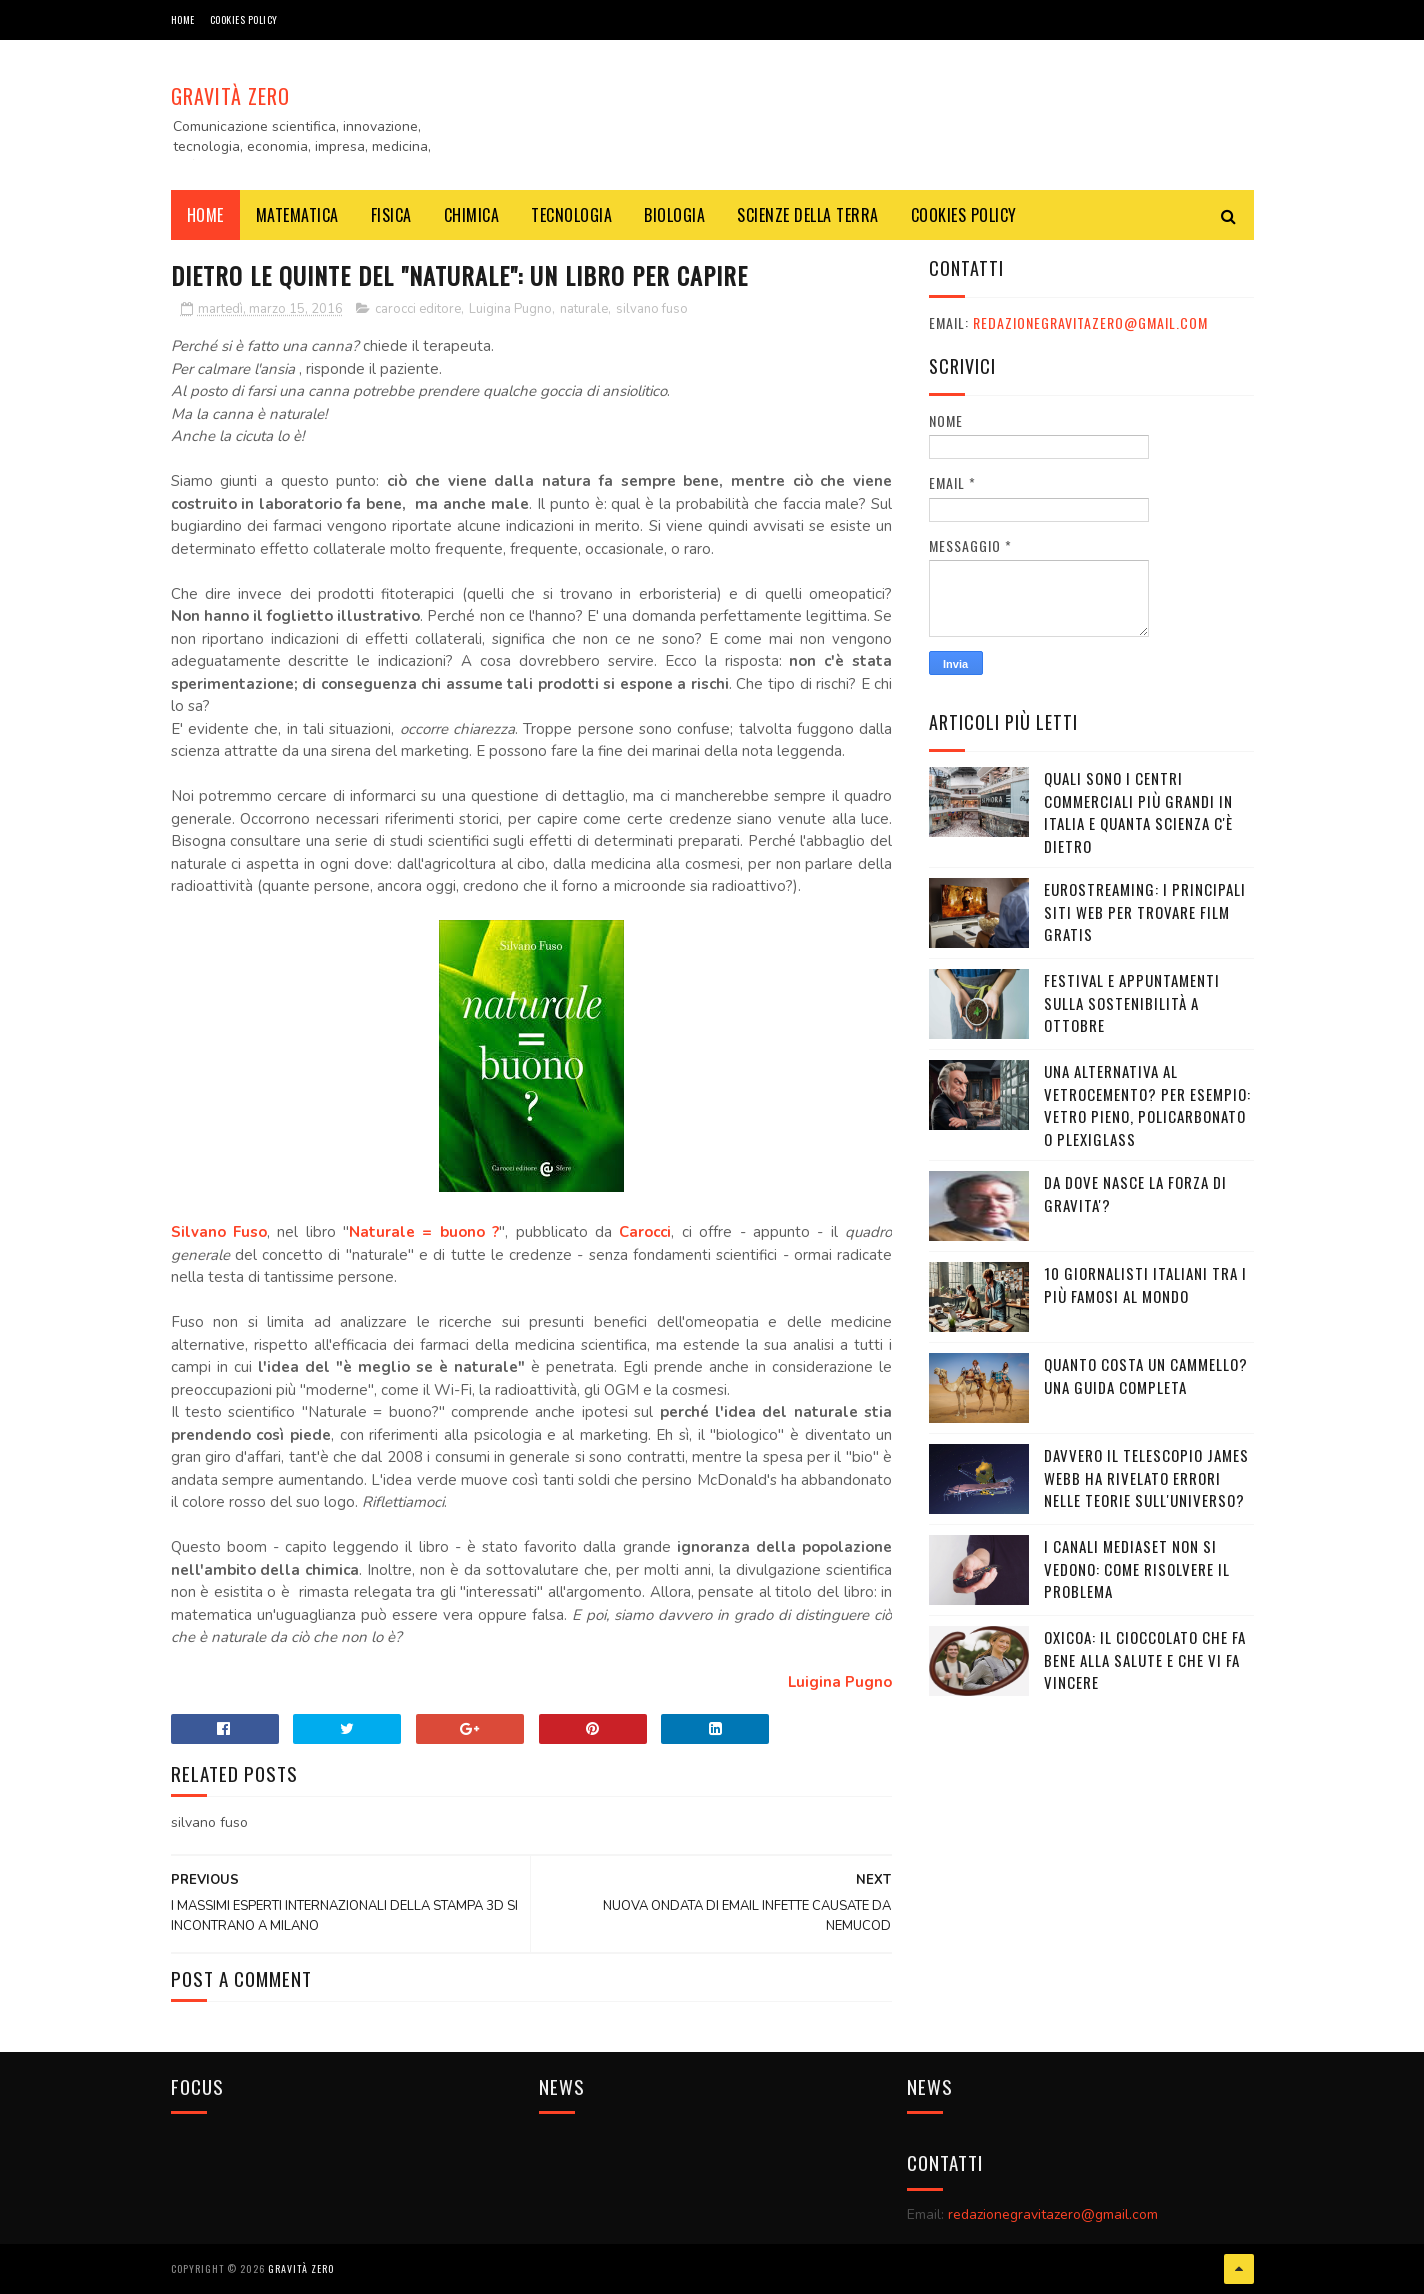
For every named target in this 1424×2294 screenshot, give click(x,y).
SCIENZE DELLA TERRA (808, 215)
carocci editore (418, 309)
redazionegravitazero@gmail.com (1090, 322)
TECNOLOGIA (571, 215)
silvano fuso (652, 309)
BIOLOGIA (674, 215)
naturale (584, 309)
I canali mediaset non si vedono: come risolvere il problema (1137, 1568)
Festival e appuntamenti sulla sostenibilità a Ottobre (1132, 1002)
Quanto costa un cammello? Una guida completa (1146, 1375)
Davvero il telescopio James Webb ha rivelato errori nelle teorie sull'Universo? (1146, 1477)
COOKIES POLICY (244, 19)
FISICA (391, 215)
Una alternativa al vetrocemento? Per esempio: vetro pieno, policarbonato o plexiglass (1147, 1105)
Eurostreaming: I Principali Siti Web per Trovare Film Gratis (1145, 911)
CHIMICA (472, 215)
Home (183, 19)
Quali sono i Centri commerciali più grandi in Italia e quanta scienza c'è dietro (1138, 812)
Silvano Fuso (219, 1232)
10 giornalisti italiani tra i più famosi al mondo (1145, 1284)
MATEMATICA (297, 215)
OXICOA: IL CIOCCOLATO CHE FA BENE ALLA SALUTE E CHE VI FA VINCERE (1145, 1659)
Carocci (645, 1232)
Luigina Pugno (510, 309)
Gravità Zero (230, 96)
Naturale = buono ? (424, 1232)
